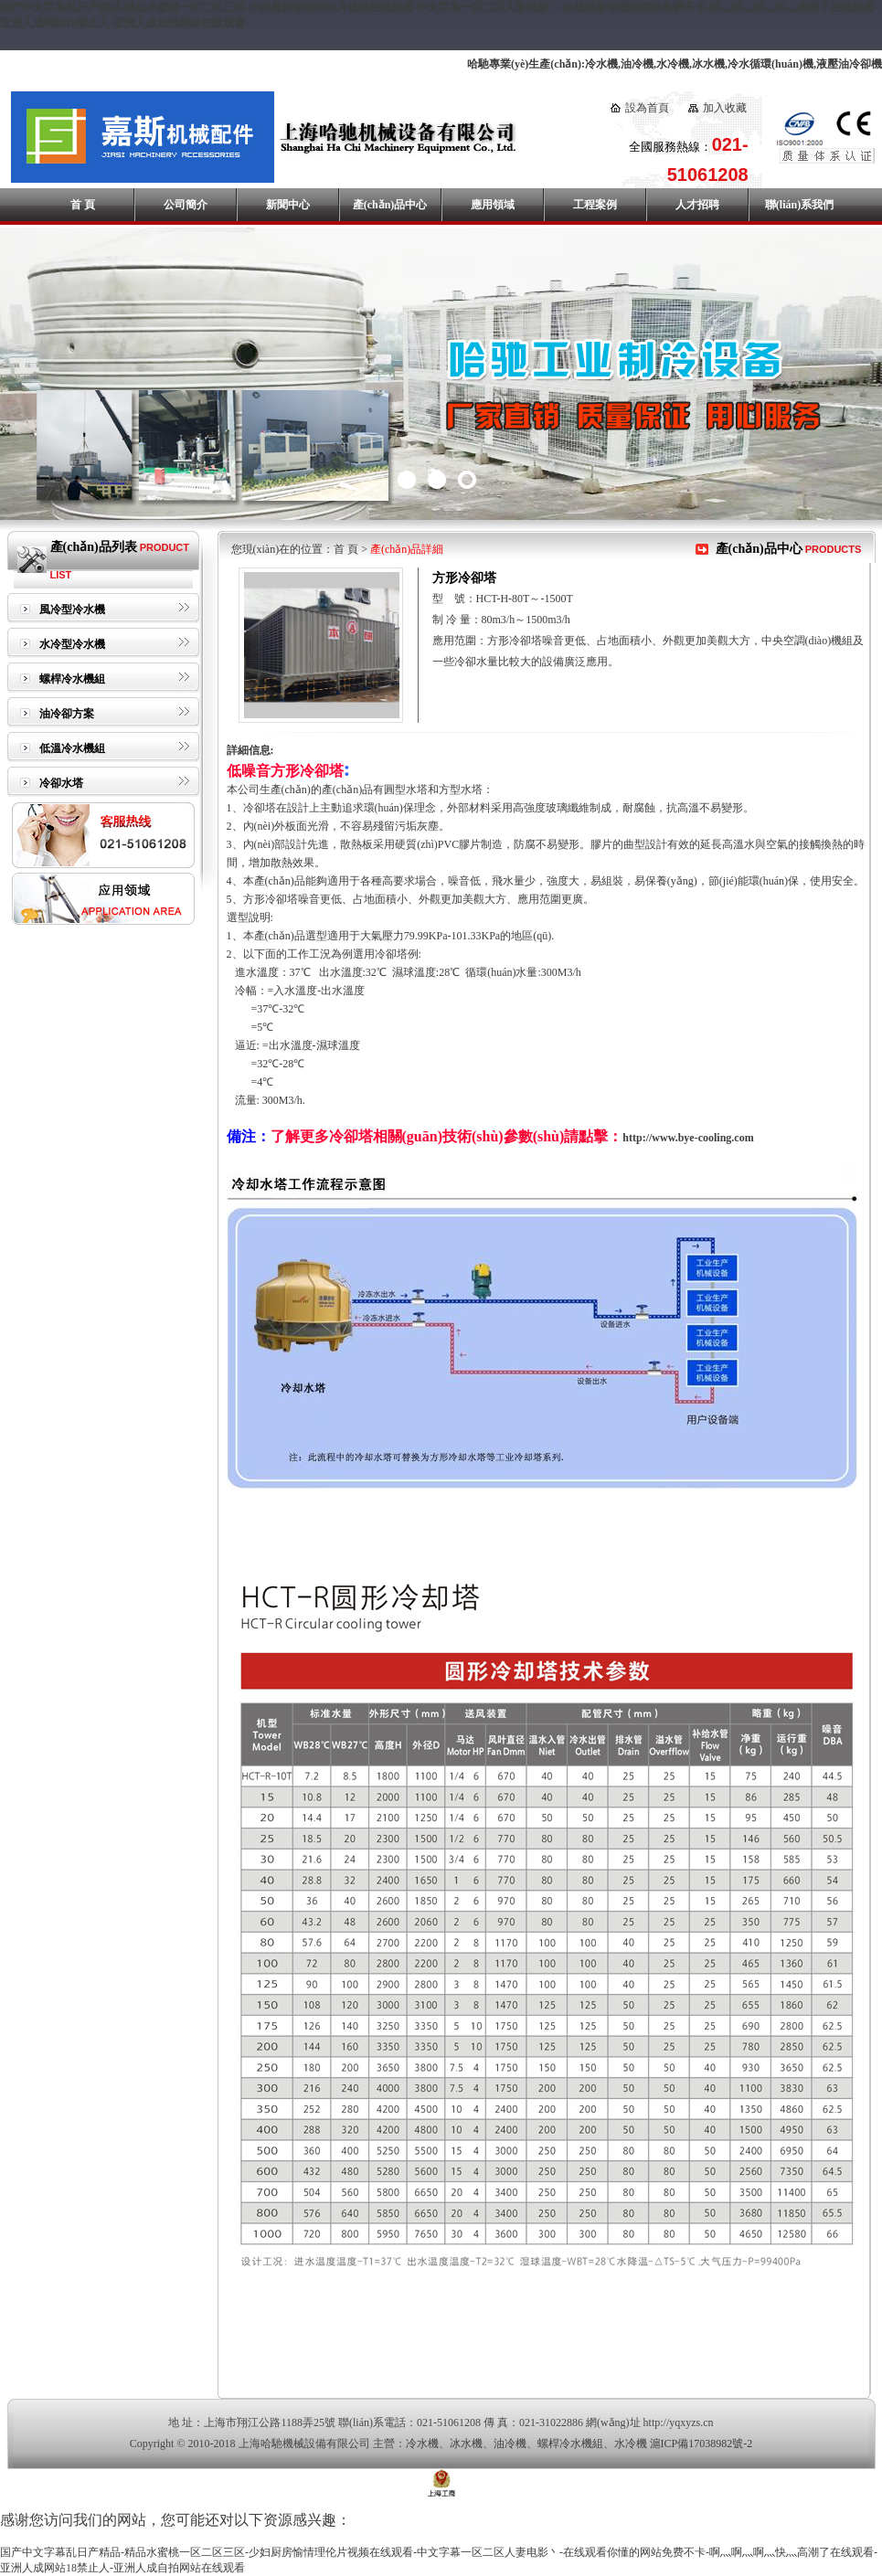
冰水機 (466, 2443)
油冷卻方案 (66, 713)
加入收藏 (725, 107)
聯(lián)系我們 (799, 204)
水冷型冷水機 (72, 644)
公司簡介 (185, 204)
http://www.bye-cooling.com (687, 1137)
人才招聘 (697, 204)
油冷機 (510, 2443)
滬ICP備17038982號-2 (701, 2443)
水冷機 (630, 2443)
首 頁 (82, 204)
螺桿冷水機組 (72, 679)
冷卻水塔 (61, 783)
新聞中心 (288, 204)
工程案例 (595, 204)
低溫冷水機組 (72, 748)
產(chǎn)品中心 (390, 204)
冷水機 (422, 2443)
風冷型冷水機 (72, 609)
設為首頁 (647, 107)
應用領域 (493, 204)
